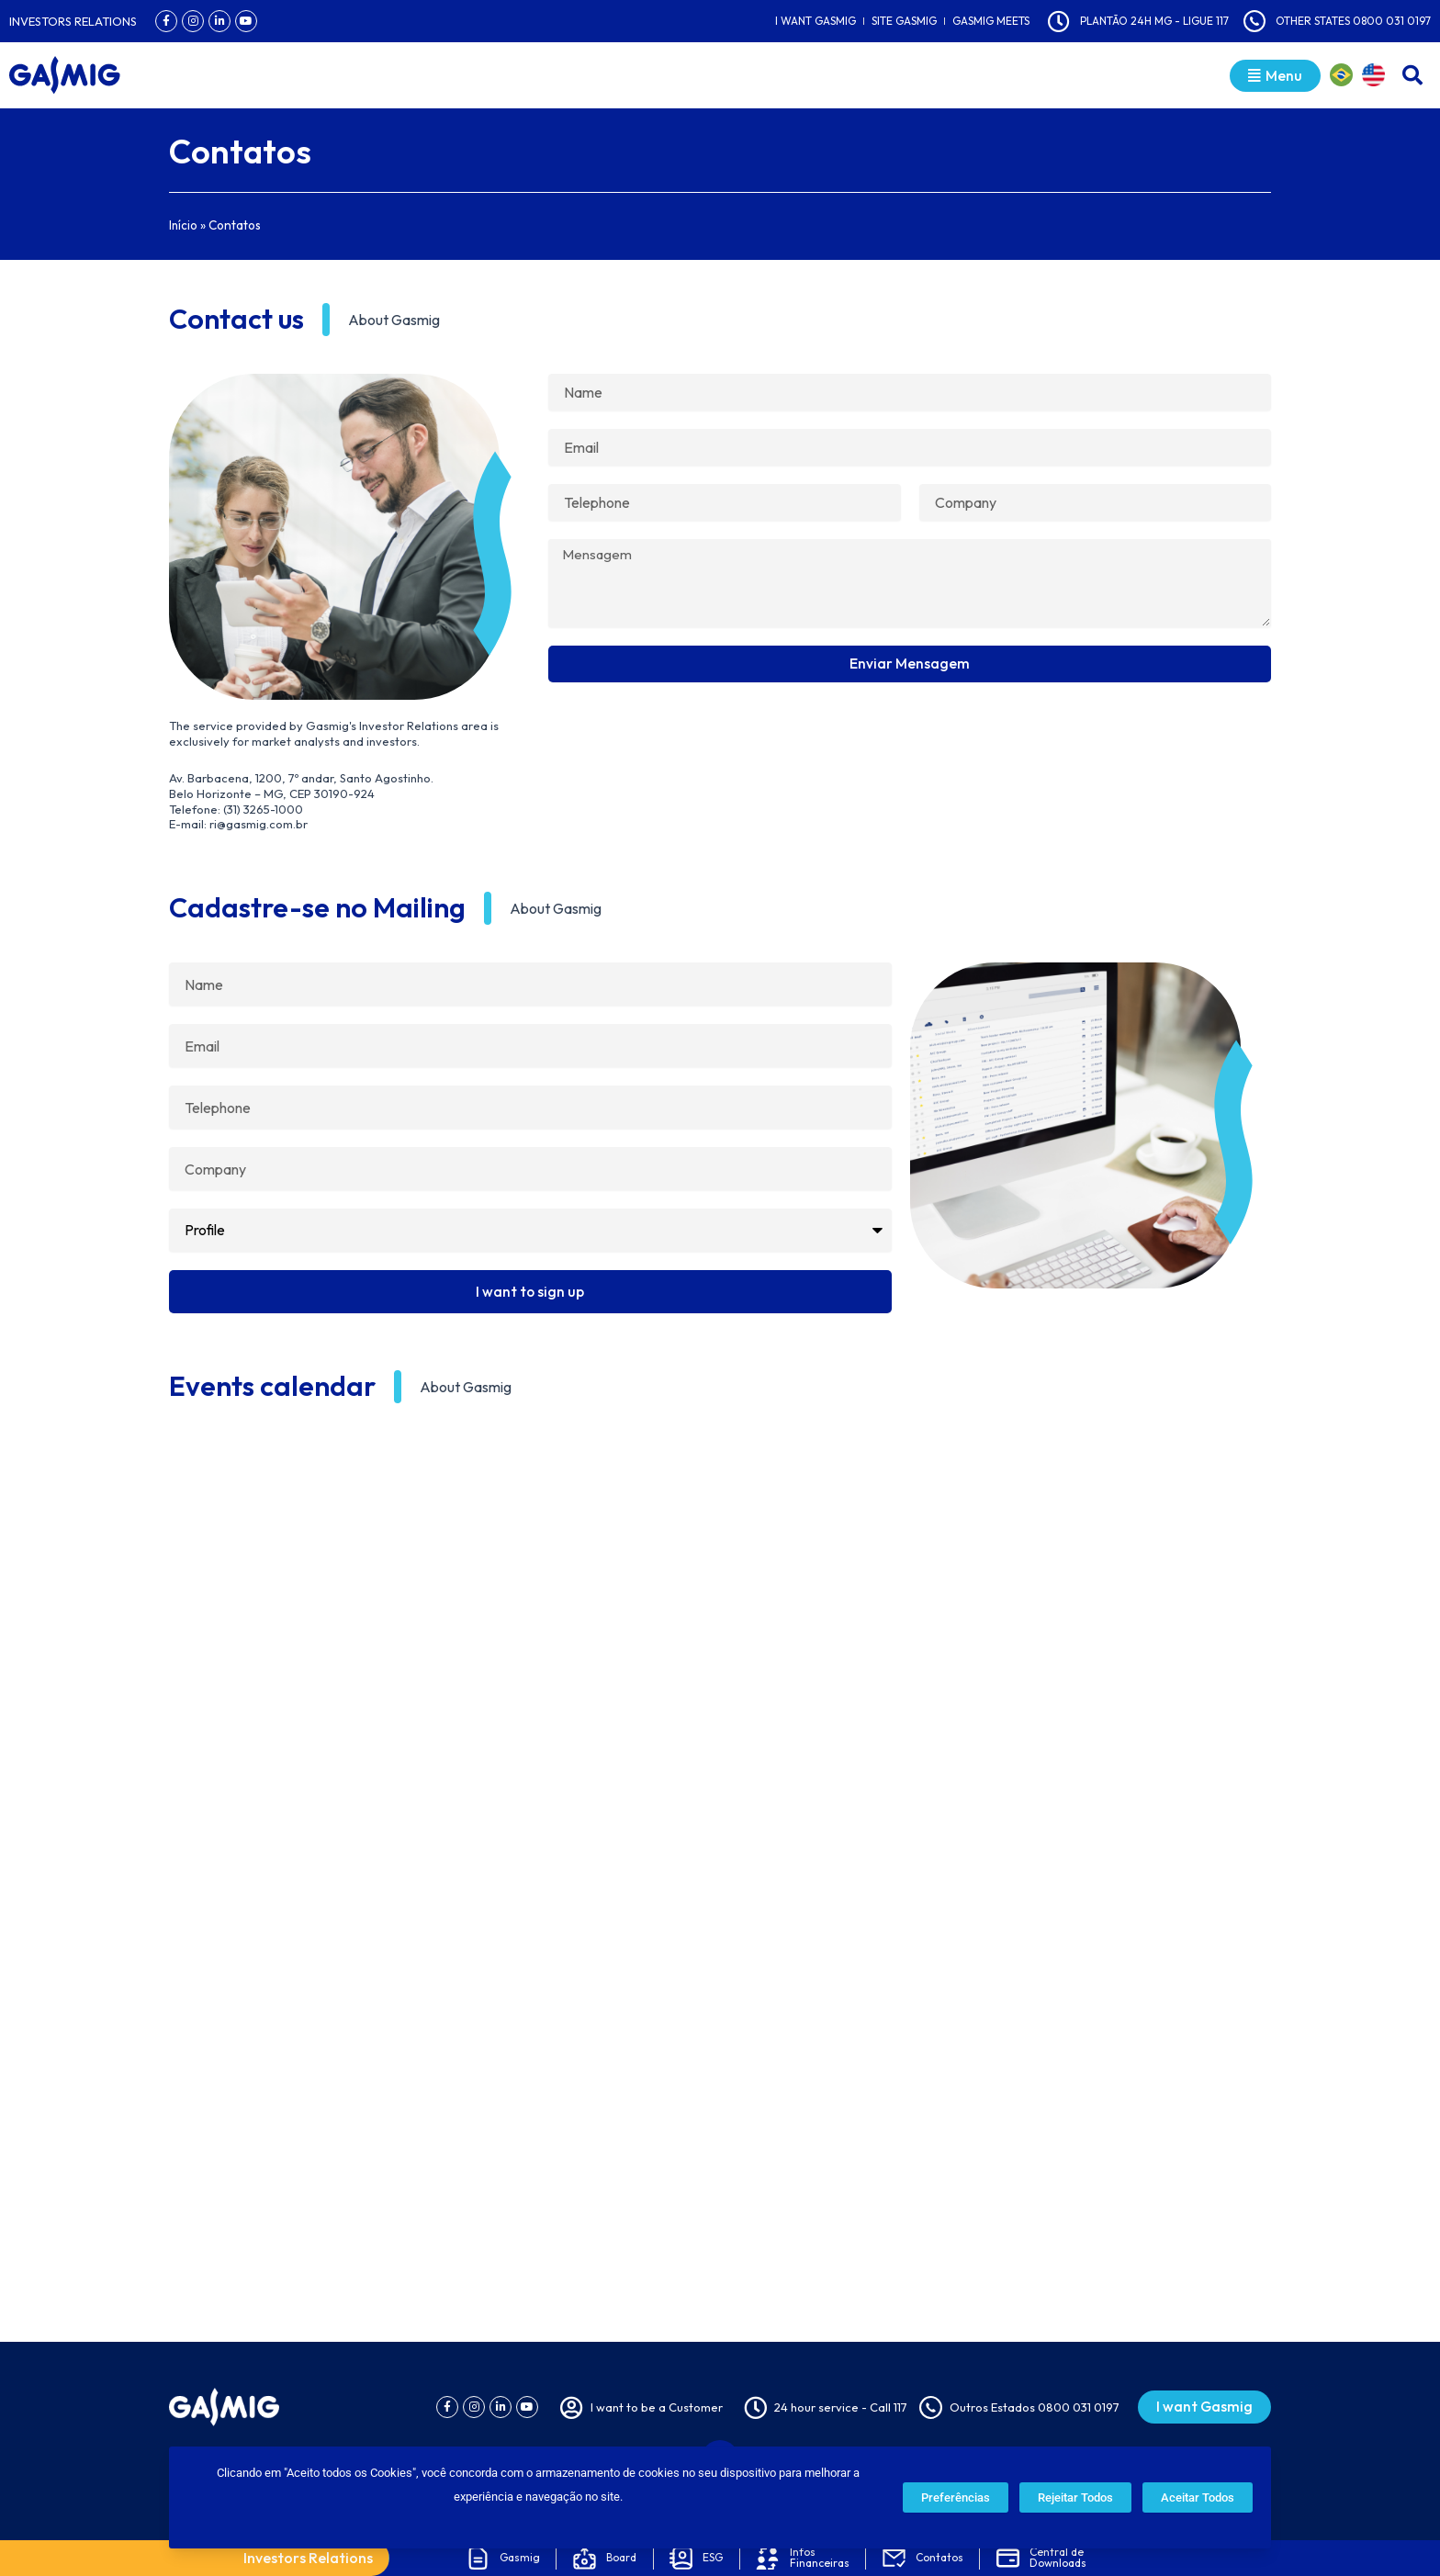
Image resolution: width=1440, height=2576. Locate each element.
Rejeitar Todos (1075, 2497)
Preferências (955, 2497)
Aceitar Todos (1197, 2497)
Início (183, 225)
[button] (1412, 75)
